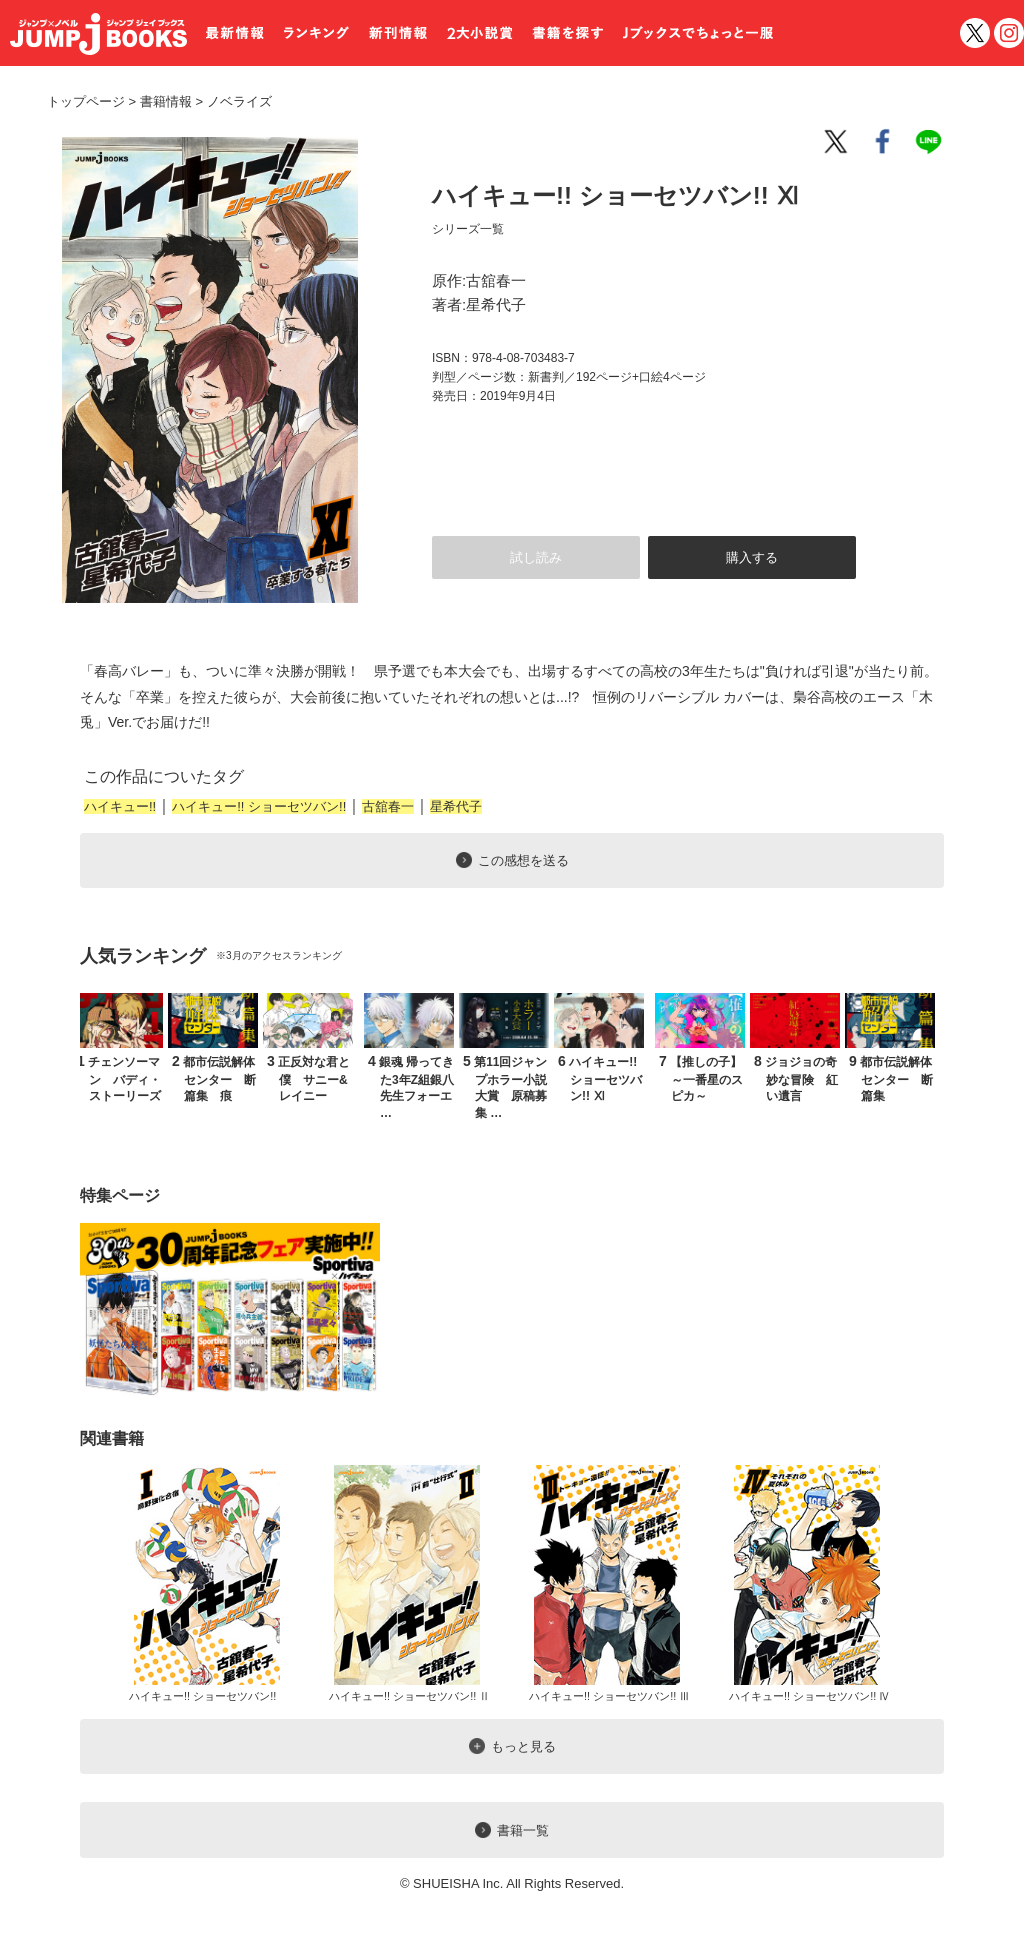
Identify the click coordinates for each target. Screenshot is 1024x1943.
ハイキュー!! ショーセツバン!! (259, 806)
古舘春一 (388, 806)
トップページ (86, 101)
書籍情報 (166, 101)
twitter (975, 33)
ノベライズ (232, 101)
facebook (884, 142)
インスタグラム (1009, 33)
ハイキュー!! (120, 806)
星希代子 (456, 806)
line (932, 142)
